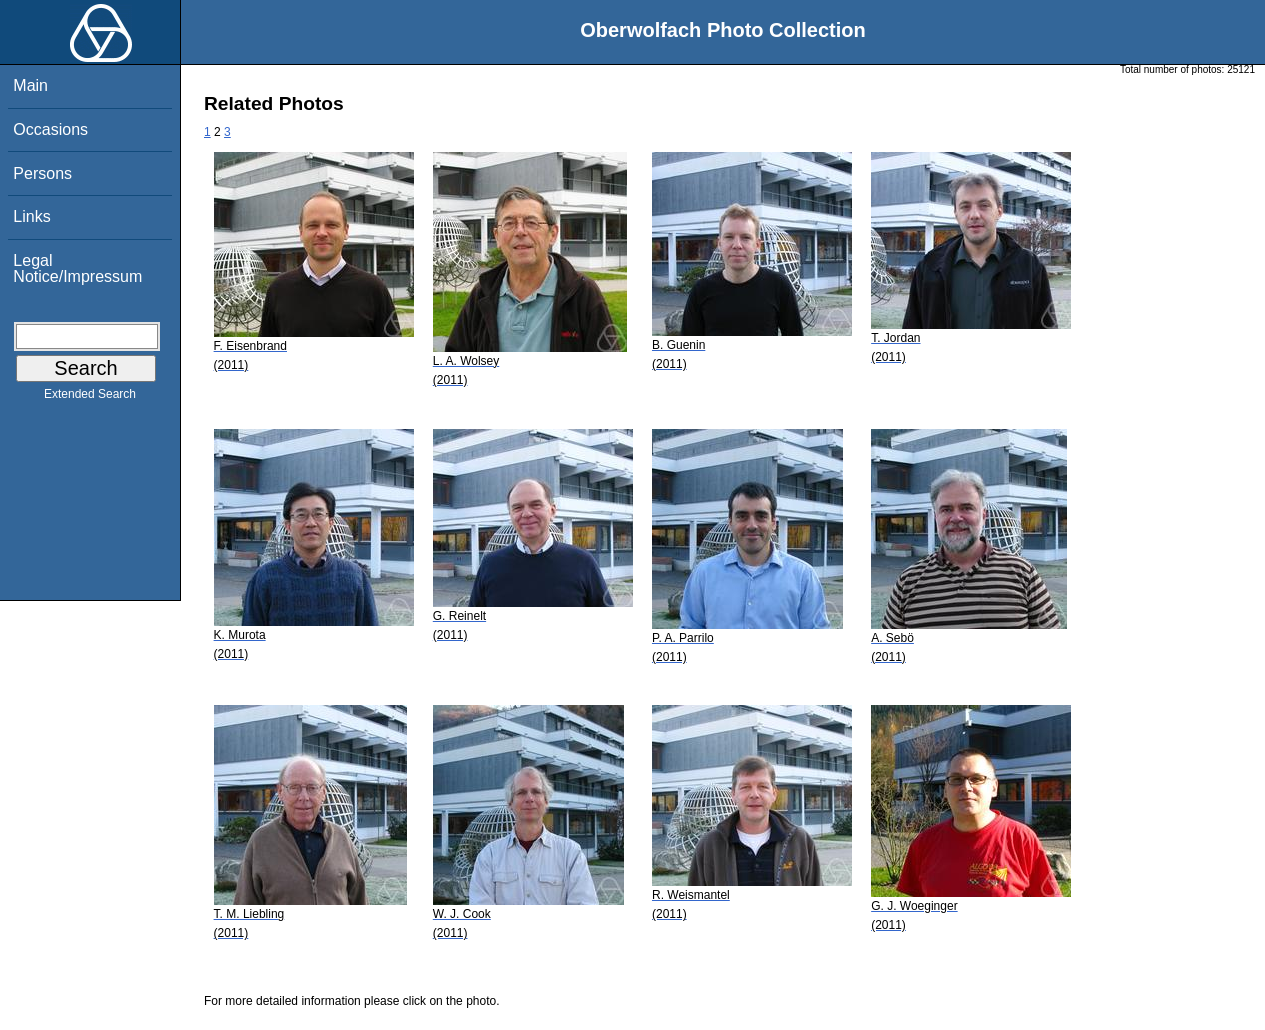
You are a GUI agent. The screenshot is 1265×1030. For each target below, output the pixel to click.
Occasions (50, 129)
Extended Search (90, 398)
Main (30, 85)
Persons (42, 173)
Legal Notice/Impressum (77, 268)
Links (31, 216)
